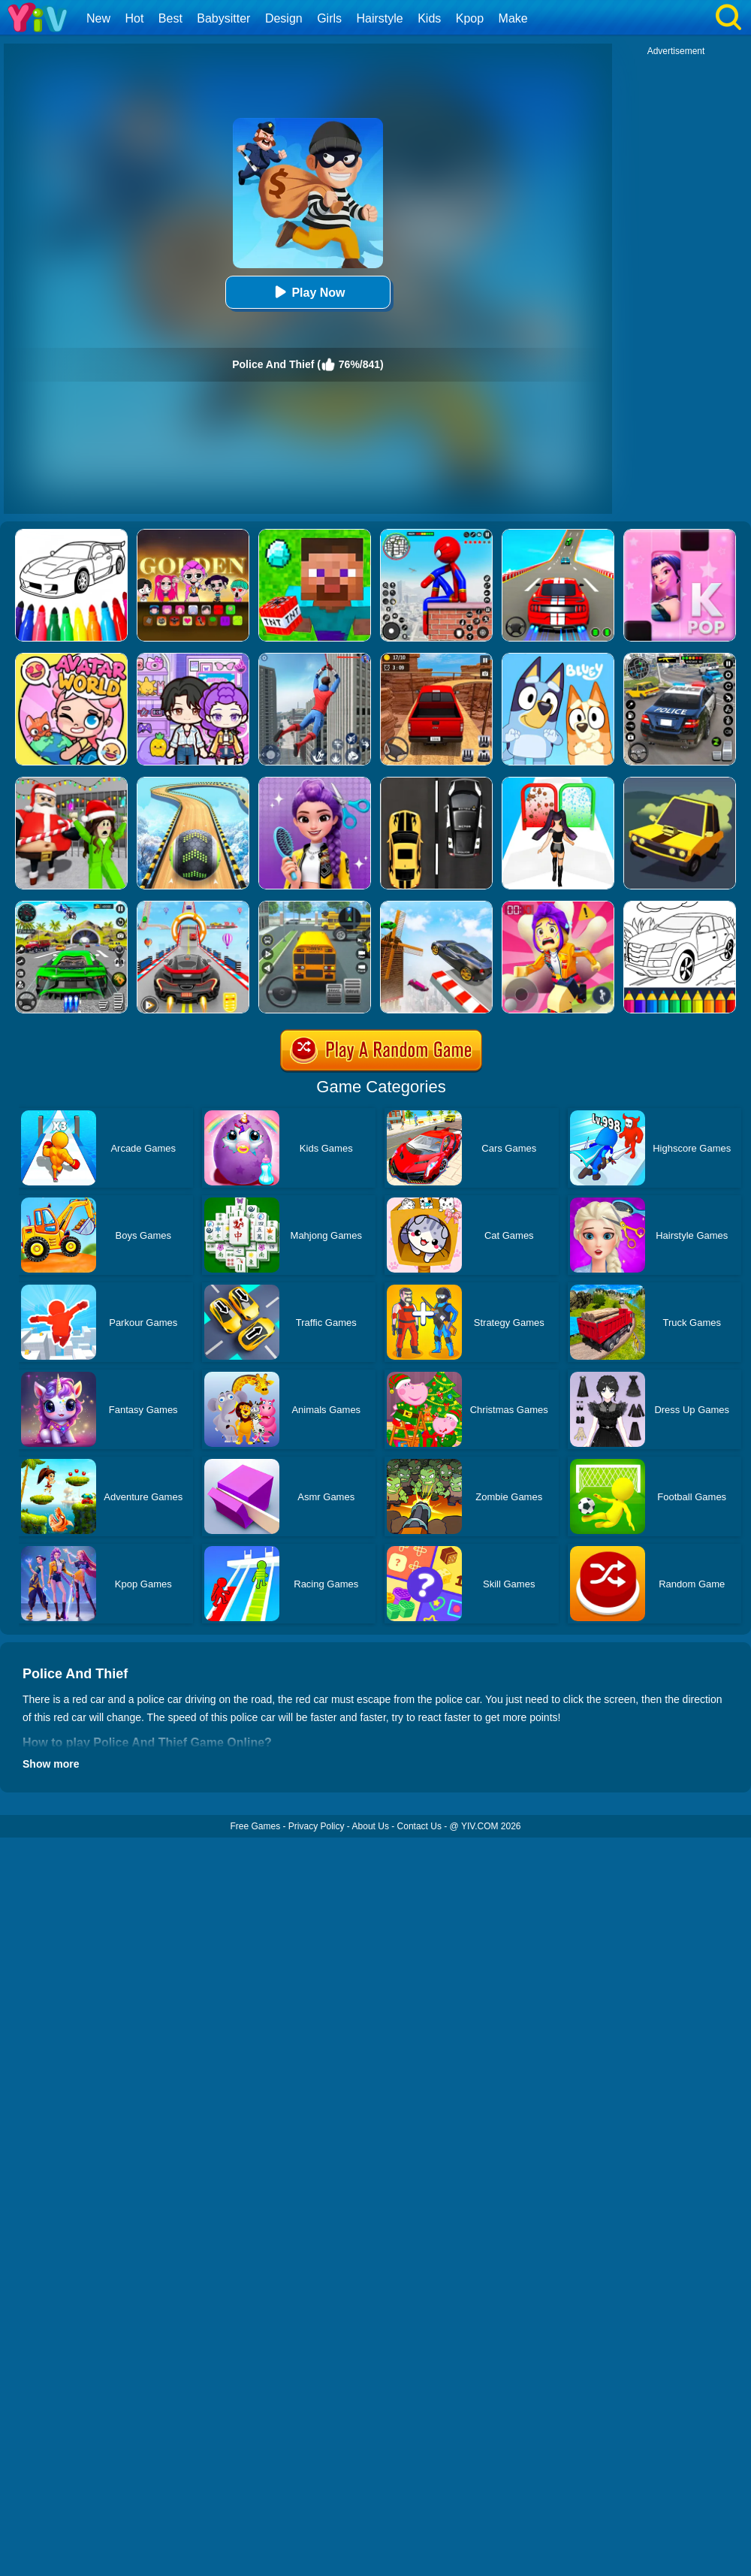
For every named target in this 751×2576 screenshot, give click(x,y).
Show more (51, 1764)
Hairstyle (380, 18)
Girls (329, 18)
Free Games (255, 1826)
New (98, 18)
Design (284, 18)
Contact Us (419, 1826)
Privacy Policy (316, 1826)
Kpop (470, 18)
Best (170, 18)
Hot (134, 18)
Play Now (307, 291)
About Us (370, 1826)
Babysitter (223, 18)
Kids (429, 18)
